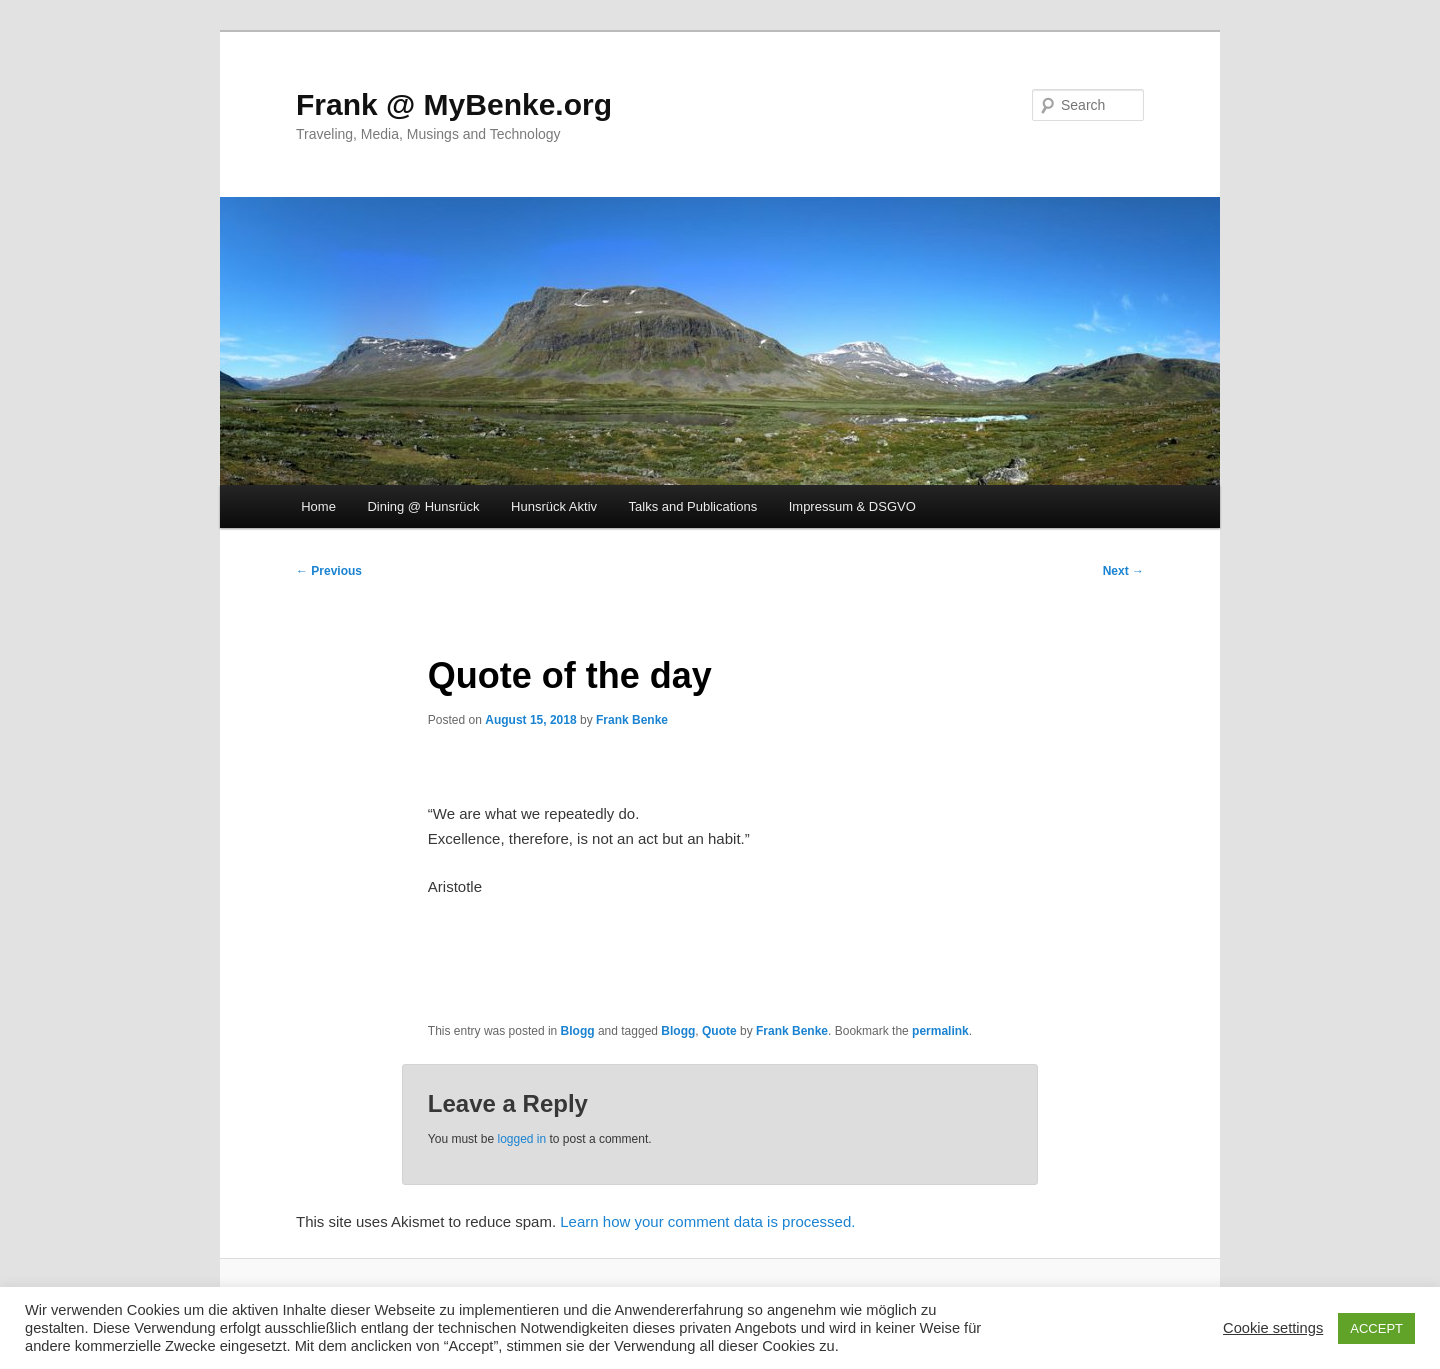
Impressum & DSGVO (852, 506)
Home (318, 506)
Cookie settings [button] (1273, 1328)
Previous (329, 571)
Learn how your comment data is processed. (707, 1221)
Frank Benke (632, 720)
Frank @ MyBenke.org (454, 104)
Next (1123, 571)
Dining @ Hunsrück (423, 506)
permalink (940, 1031)
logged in (521, 1139)
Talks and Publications (693, 506)
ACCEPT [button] (1376, 1328)
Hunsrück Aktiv (554, 506)
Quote (719, 1031)
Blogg (578, 1031)
